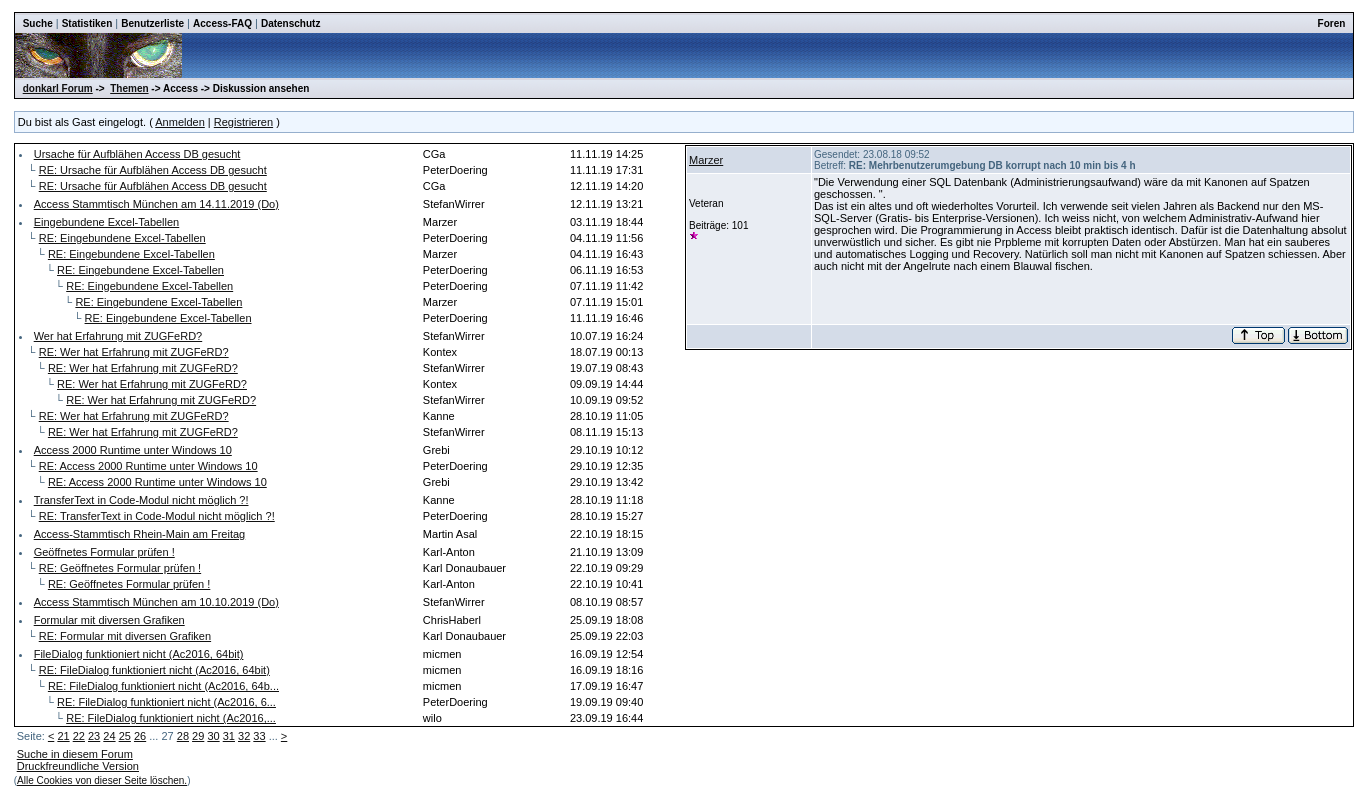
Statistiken (87, 23)
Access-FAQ (222, 23)
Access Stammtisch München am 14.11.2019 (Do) (156, 204)
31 (229, 736)
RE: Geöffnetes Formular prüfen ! (120, 568)
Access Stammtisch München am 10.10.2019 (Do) (156, 602)
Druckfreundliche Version (78, 766)
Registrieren (243, 122)
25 (125, 736)
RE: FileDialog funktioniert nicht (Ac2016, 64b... (163, 686)
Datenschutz (290, 23)
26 (140, 736)
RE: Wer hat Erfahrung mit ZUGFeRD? (134, 352)
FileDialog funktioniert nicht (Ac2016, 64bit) (139, 654)
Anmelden (180, 122)
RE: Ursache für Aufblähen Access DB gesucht (153, 170)
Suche (38, 23)
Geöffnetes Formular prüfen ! (104, 552)
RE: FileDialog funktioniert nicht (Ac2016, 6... (166, 702)
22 (79, 736)
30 (213, 736)
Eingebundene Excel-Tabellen (107, 222)
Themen (129, 88)
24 (109, 736)
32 (244, 736)
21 (63, 736)
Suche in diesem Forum (75, 754)
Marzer (706, 160)
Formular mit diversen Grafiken (109, 620)
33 (259, 736)
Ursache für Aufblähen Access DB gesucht (137, 154)
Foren (1332, 23)
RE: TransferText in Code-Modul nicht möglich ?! (157, 516)
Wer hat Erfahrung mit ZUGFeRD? (118, 336)
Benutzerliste (152, 23)
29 (198, 736)
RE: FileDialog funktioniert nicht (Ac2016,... (171, 718)
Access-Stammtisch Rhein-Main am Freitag (140, 534)
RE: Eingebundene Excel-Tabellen (122, 238)
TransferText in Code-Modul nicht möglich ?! (141, 500)
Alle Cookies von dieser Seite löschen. (102, 780)
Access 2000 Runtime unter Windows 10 (133, 450)
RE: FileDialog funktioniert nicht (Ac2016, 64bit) (154, 670)
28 (183, 736)
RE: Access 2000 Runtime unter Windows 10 (148, 466)
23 (94, 736)
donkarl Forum (58, 88)
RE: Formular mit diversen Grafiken (125, 636)
